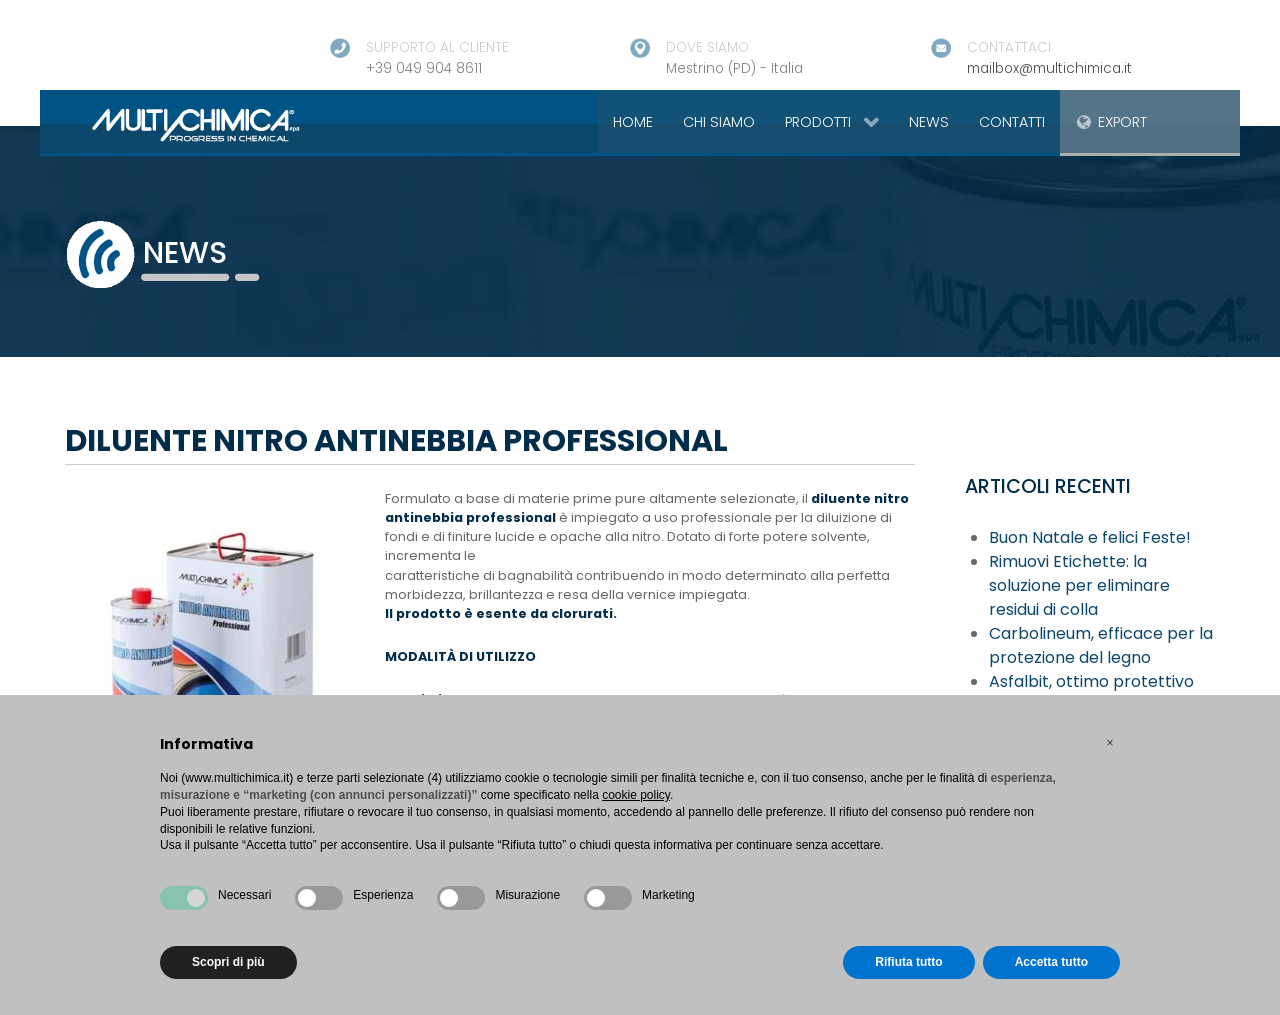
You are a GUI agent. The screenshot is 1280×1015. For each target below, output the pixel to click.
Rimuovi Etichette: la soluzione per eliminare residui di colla (1079, 585)
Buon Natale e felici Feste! (1090, 537)
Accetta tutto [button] (1051, 962)
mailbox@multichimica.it (1049, 68)
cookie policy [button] (636, 795)
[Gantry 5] (172, 124)
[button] (1110, 743)
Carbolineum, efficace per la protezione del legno (1101, 645)
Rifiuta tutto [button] (908, 962)
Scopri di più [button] (228, 962)
